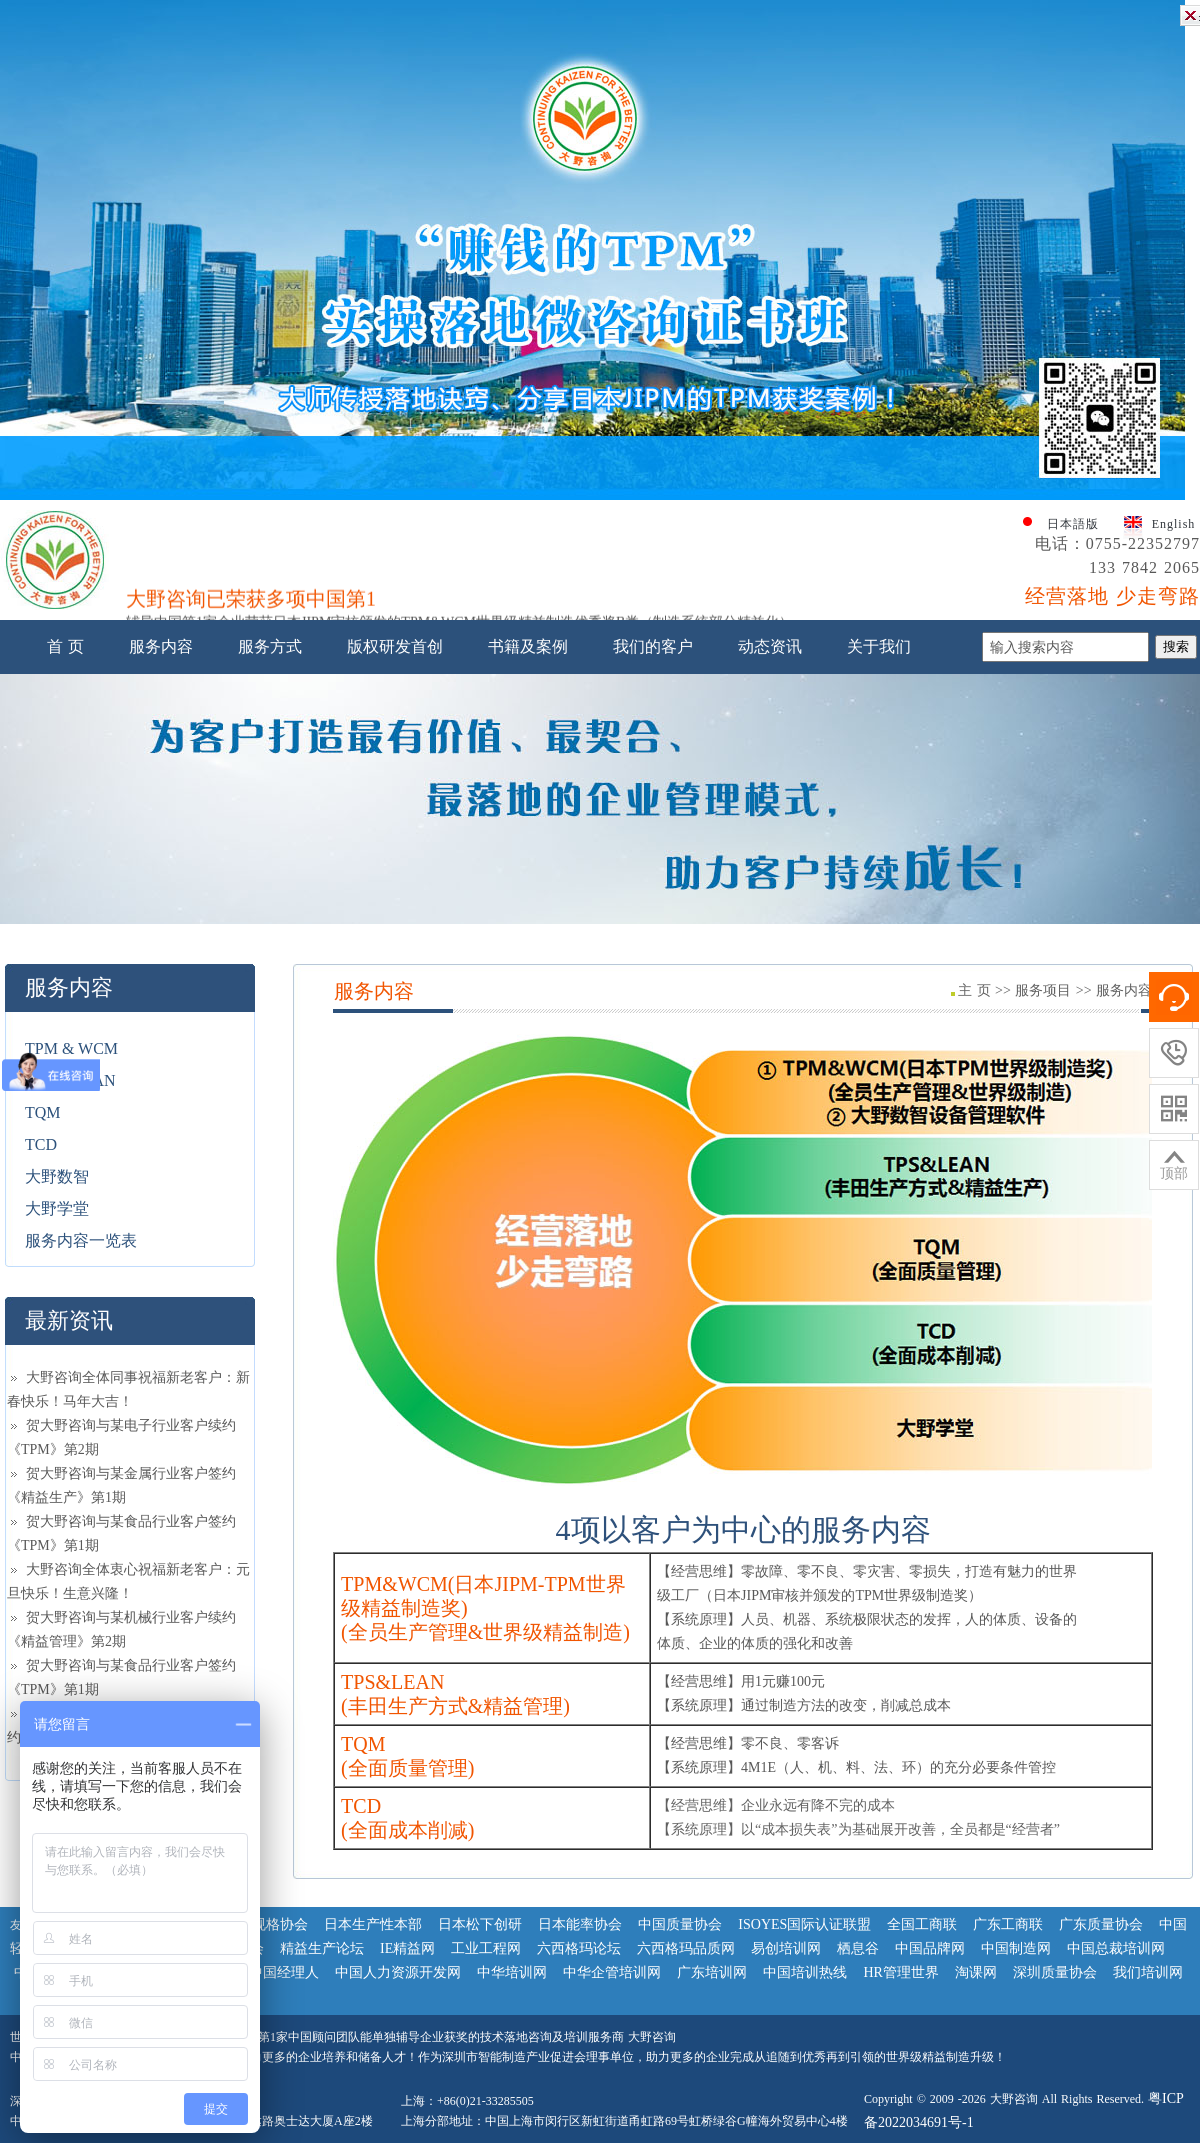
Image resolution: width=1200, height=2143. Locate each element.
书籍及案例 (528, 646)
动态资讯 (770, 646)
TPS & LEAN (70, 1080)
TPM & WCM (71, 1048)
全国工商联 (922, 1924)
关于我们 (879, 646)
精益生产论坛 (322, 1948)
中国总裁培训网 (1116, 1948)
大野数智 (57, 1176)
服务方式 (270, 646)
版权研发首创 (395, 646)
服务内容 (161, 646)
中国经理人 (284, 1972)
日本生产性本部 (373, 1924)
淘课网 (976, 1972)
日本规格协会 (266, 1924)
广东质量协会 (1101, 1924)
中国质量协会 (680, 1924)
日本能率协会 (580, 1924)
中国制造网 (1016, 1948)
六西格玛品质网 (686, 1948)
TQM (43, 1112)
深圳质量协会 (1055, 1972)
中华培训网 (512, 1972)
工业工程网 (486, 1948)
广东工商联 (1008, 1924)
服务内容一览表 (81, 1240)
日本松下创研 (480, 1924)
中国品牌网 (930, 1948)
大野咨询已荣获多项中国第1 (251, 604)
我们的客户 (653, 646)
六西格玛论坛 (579, 1948)
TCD (41, 1144)
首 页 (65, 646)
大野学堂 (57, 1208)
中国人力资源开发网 (398, 1972)
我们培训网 (1148, 1972)
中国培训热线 (805, 1972)
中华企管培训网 (612, 1972)
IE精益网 (407, 1948)
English (1174, 524)
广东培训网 (712, 1972)
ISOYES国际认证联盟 (804, 1924)
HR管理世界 (900, 1972)
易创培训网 (786, 1948)
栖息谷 (858, 1948)
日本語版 (1073, 524)
